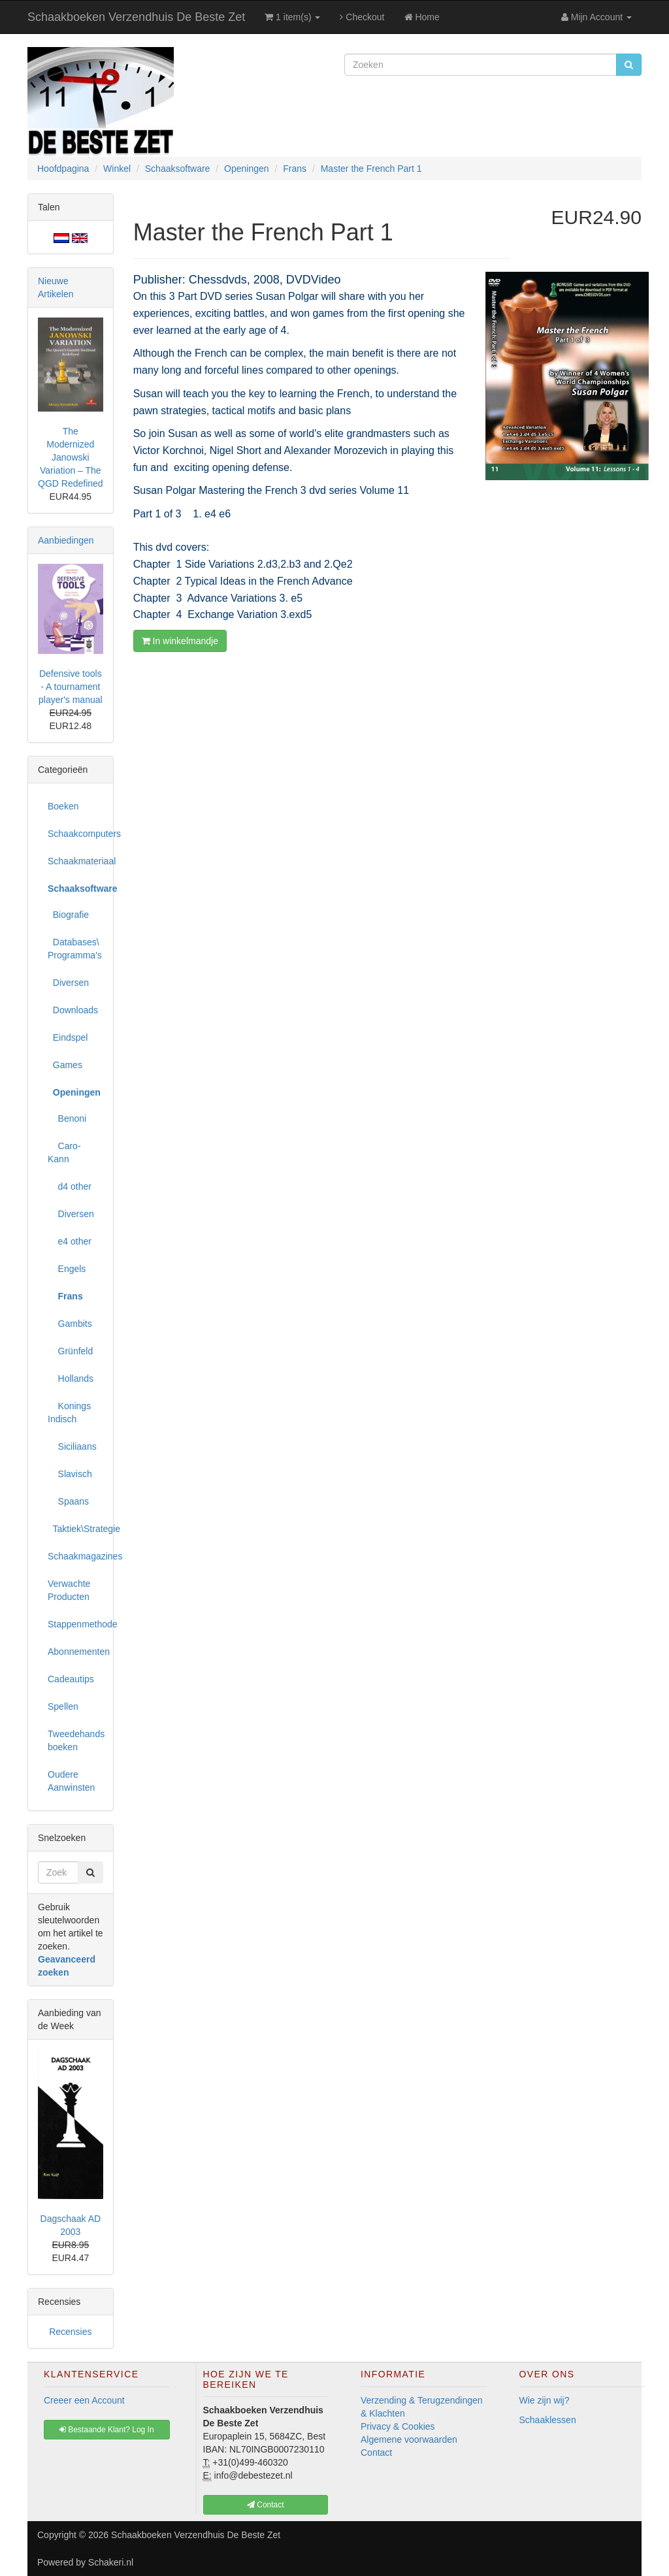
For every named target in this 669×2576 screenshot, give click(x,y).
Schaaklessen (547, 2420)
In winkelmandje (180, 641)
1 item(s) (292, 17)
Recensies (70, 2331)
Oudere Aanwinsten (71, 1781)
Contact (376, 2452)
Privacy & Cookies (398, 2426)
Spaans (68, 1501)
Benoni (67, 1118)
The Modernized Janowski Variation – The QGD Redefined (70, 457)
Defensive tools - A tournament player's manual (71, 686)
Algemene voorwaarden (409, 2439)
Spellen (63, 1706)
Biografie (68, 914)
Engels (67, 1269)
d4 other (69, 1186)
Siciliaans (72, 1446)
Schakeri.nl (110, 2562)
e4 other (69, 1241)
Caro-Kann (64, 1152)
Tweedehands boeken (75, 1740)
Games (65, 1065)
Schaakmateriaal (75, 861)
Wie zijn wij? (544, 2400)
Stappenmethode (75, 1624)
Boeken (63, 806)
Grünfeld (70, 1351)
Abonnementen (75, 1651)
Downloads (73, 1010)
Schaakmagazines (75, 1556)
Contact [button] (265, 2504)
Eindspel (68, 1037)
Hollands (70, 1378)
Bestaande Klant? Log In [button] (106, 2429)
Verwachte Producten (69, 1590)
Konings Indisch (69, 1412)
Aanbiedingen (66, 540)
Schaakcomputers (75, 833)
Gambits (70, 1323)
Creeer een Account (84, 2400)
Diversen (68, 982)
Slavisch (70, 1474)
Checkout (362, 17)
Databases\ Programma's (75, 948)
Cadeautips (71, 1679)
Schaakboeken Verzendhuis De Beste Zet (136, 17)
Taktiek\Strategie (75, 1529)
